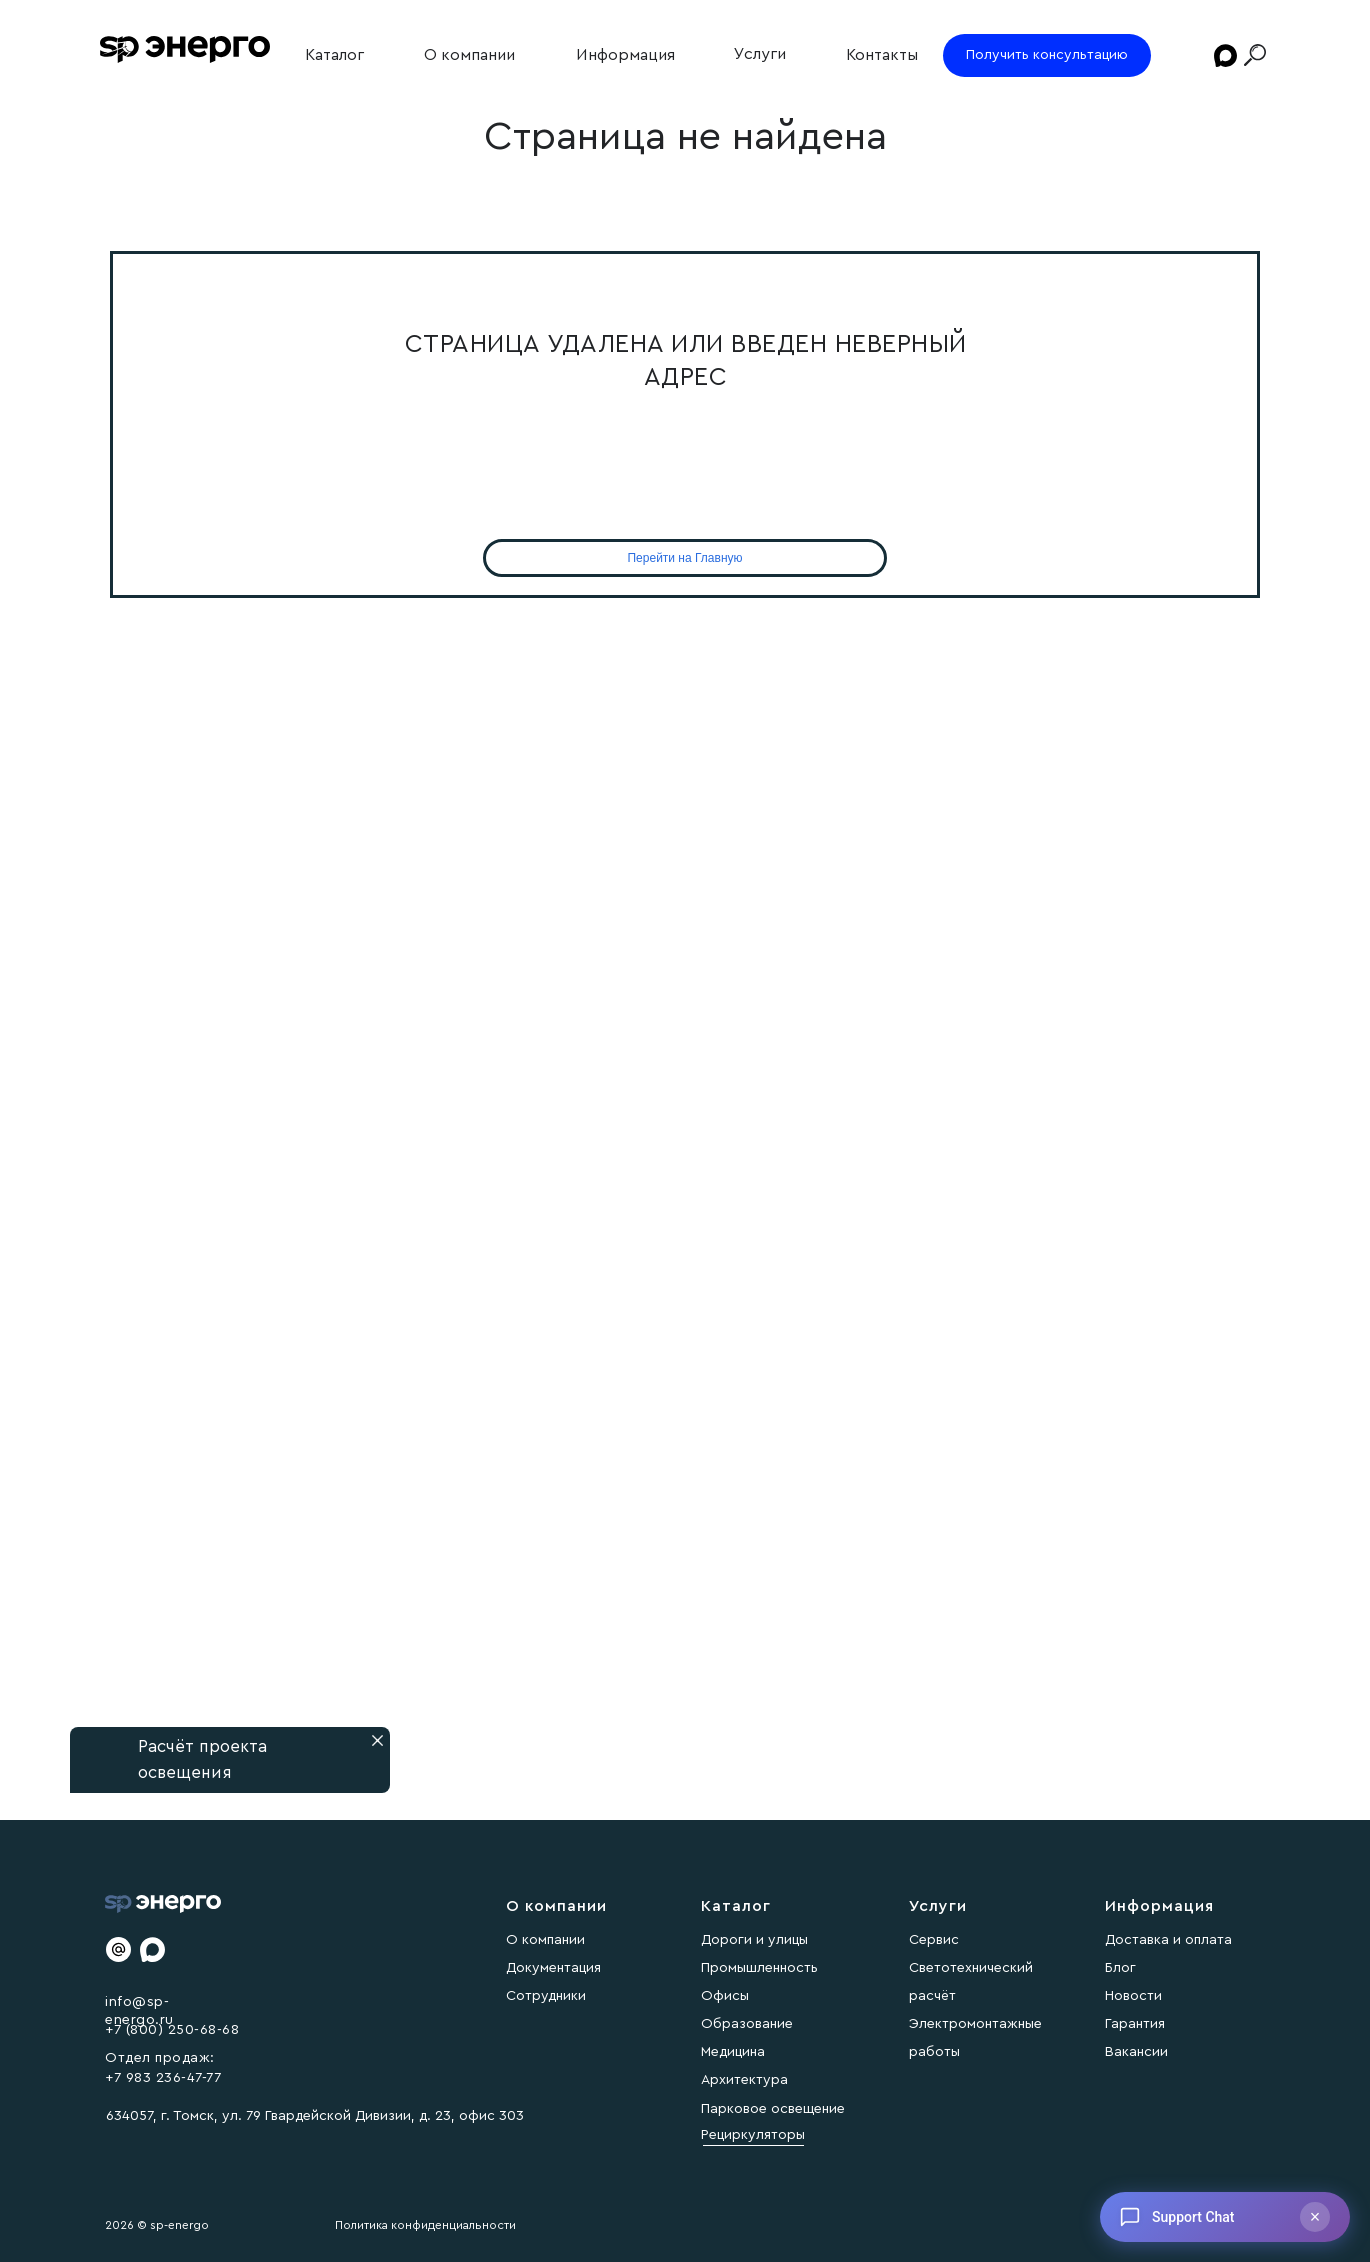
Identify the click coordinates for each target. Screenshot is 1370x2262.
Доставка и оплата (1168, 1940)
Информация (625, 55)
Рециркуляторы (753, 2135)
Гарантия (1135, 2024)
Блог (1120, 1968)
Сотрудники (546, 1996)
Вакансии (1136, 2052)
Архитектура (744, 2080)
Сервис (934, 1940)
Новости (1133, 1996)
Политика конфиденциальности (425, 2225)
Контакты (882, 55)
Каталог (334, 55)
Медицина (733, 2052)
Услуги (760, 54)
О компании (469, 55)
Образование (747, 2024)
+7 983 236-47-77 (163, 2078)
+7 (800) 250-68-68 (172, 2030)
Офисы (725, 1996)
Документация (553, 1968)
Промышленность (759, 1968)
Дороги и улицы (754, 1940)
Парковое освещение (773, 2109)
